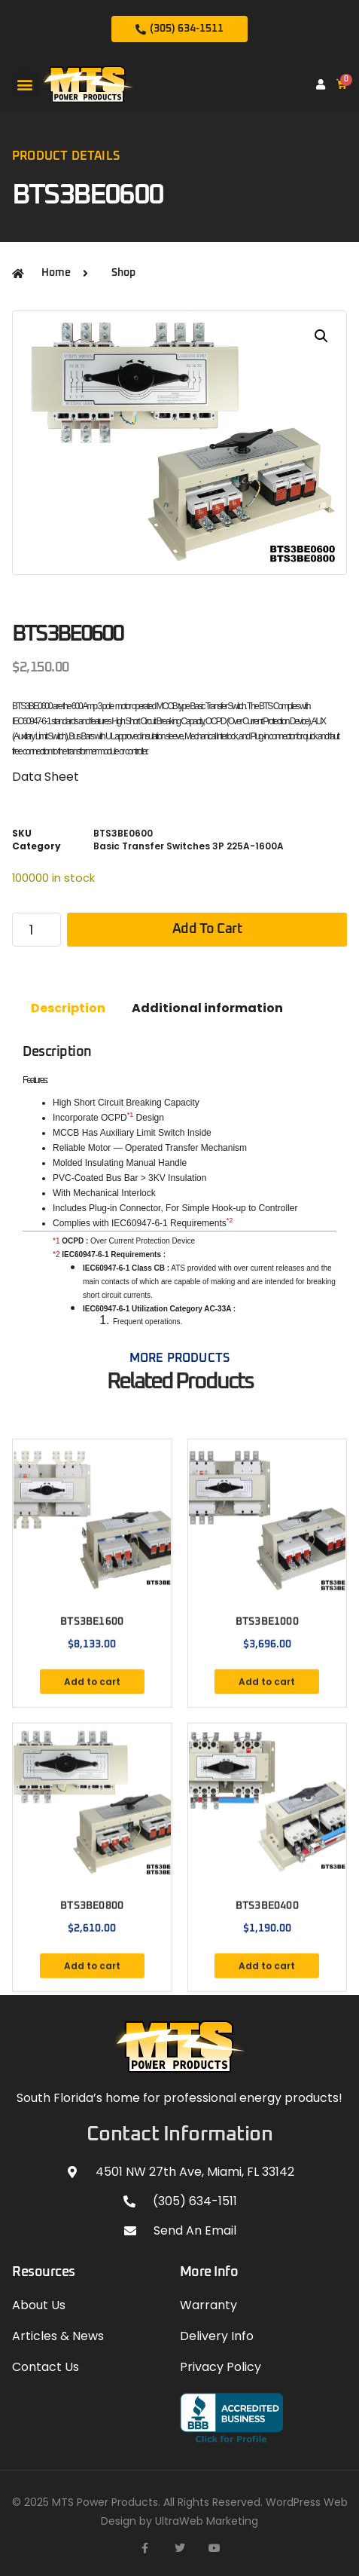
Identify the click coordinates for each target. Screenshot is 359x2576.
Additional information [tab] (207, 1008)
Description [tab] (68, 1008)
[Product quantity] (36, 930)
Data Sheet (45, 776)
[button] (24, 84)
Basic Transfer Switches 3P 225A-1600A (188, 846)
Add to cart (207, 929)
